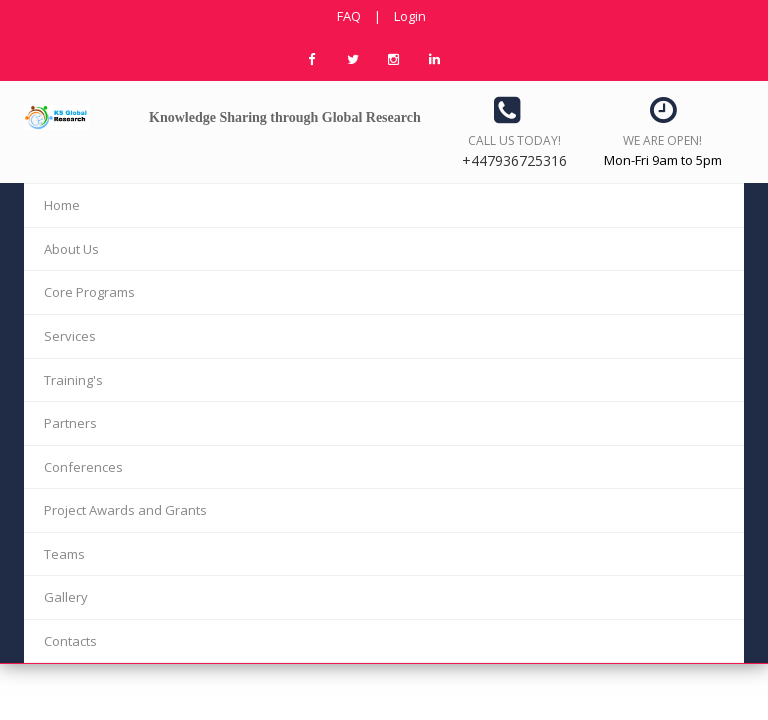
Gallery (66, 597)
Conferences (83, 467)
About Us (71, 249)
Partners (70, 423)
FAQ (349, 16)
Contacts (70, 641)
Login (410, 16)
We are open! (662, 140)
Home (62, 205)
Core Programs (89, 292)
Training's (73, 380)
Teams (64, 554)
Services (70, 336)
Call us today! (514, 140)
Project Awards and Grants (125, 510)
